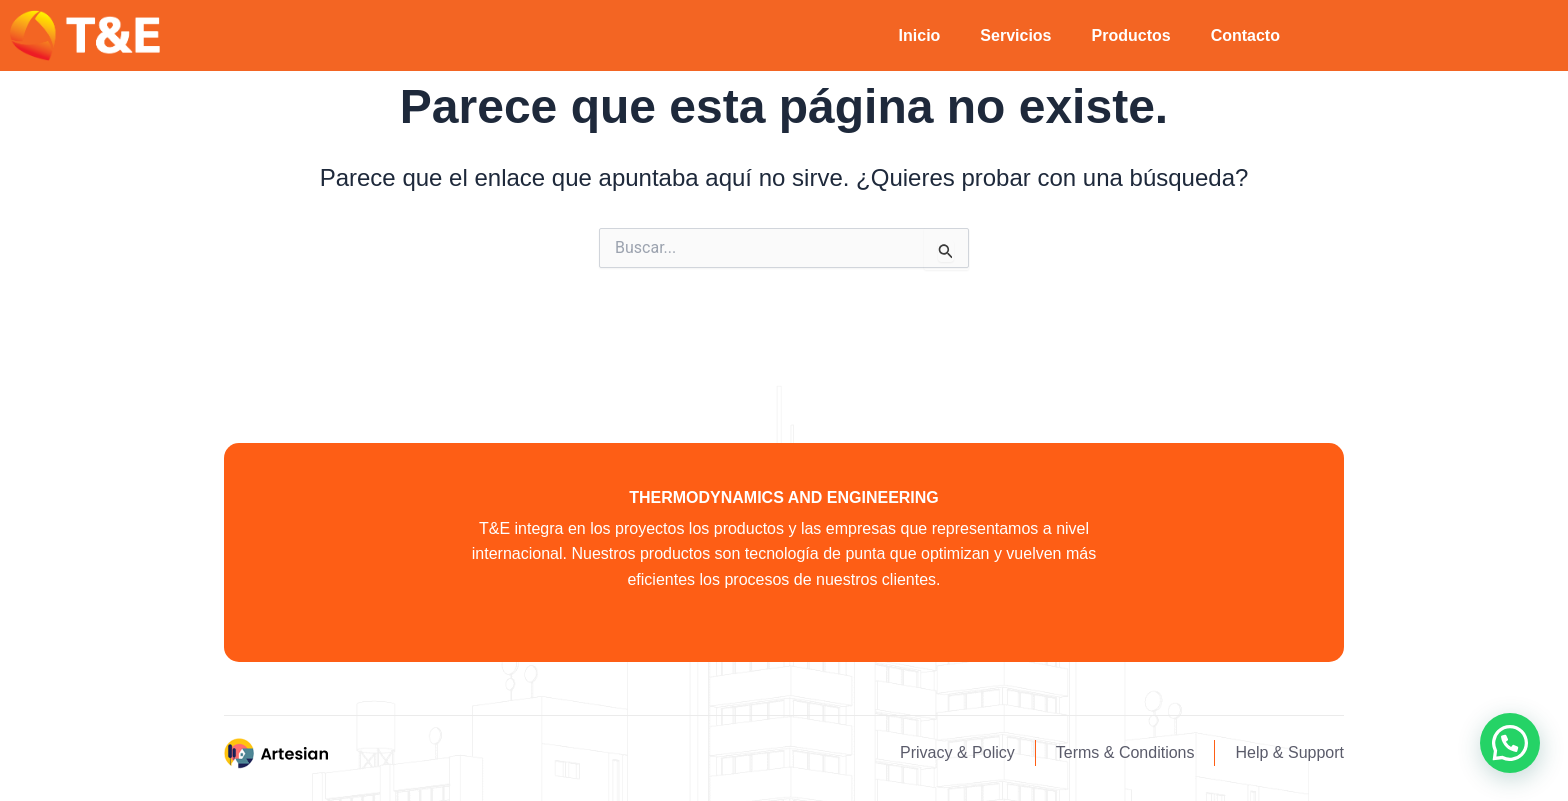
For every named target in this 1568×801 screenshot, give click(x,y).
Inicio (920, 35)
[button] (1510, 743)
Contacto (1245, 35)
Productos (1131, 35)
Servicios (1015, 35)
